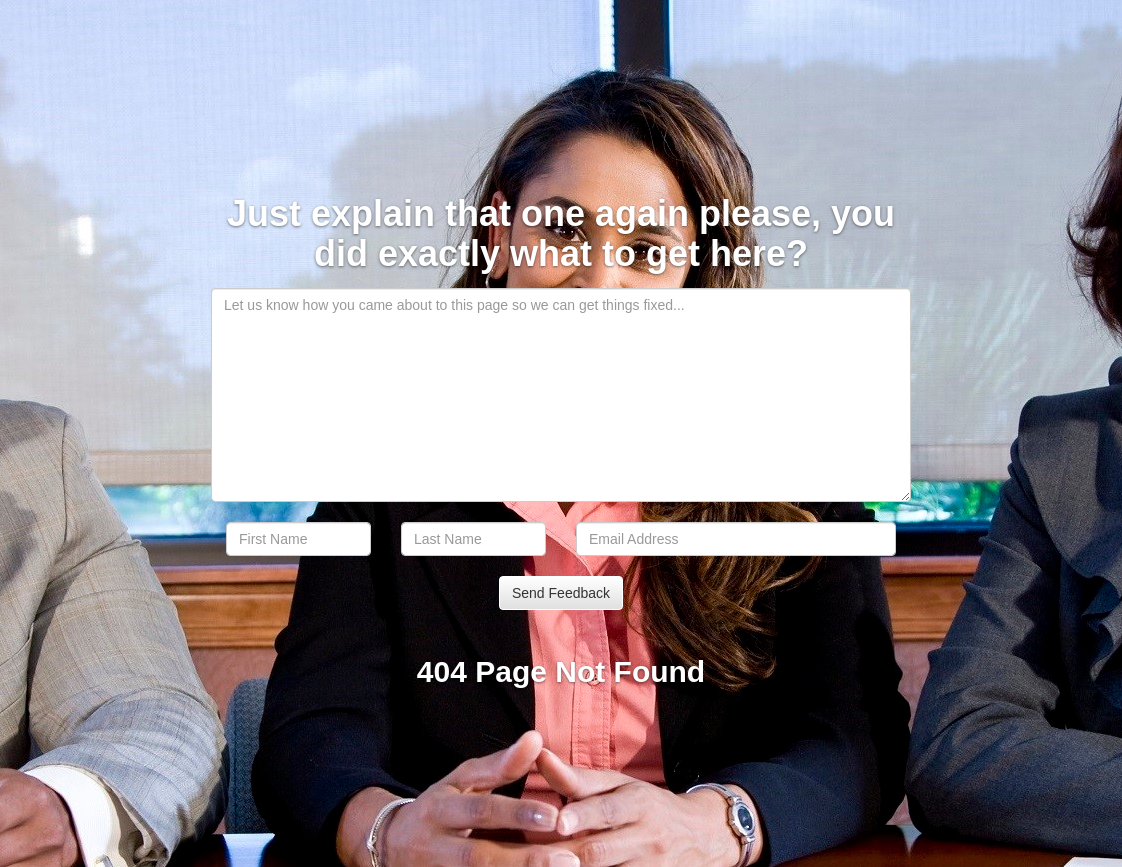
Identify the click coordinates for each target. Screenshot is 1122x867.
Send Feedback (561, 593)
